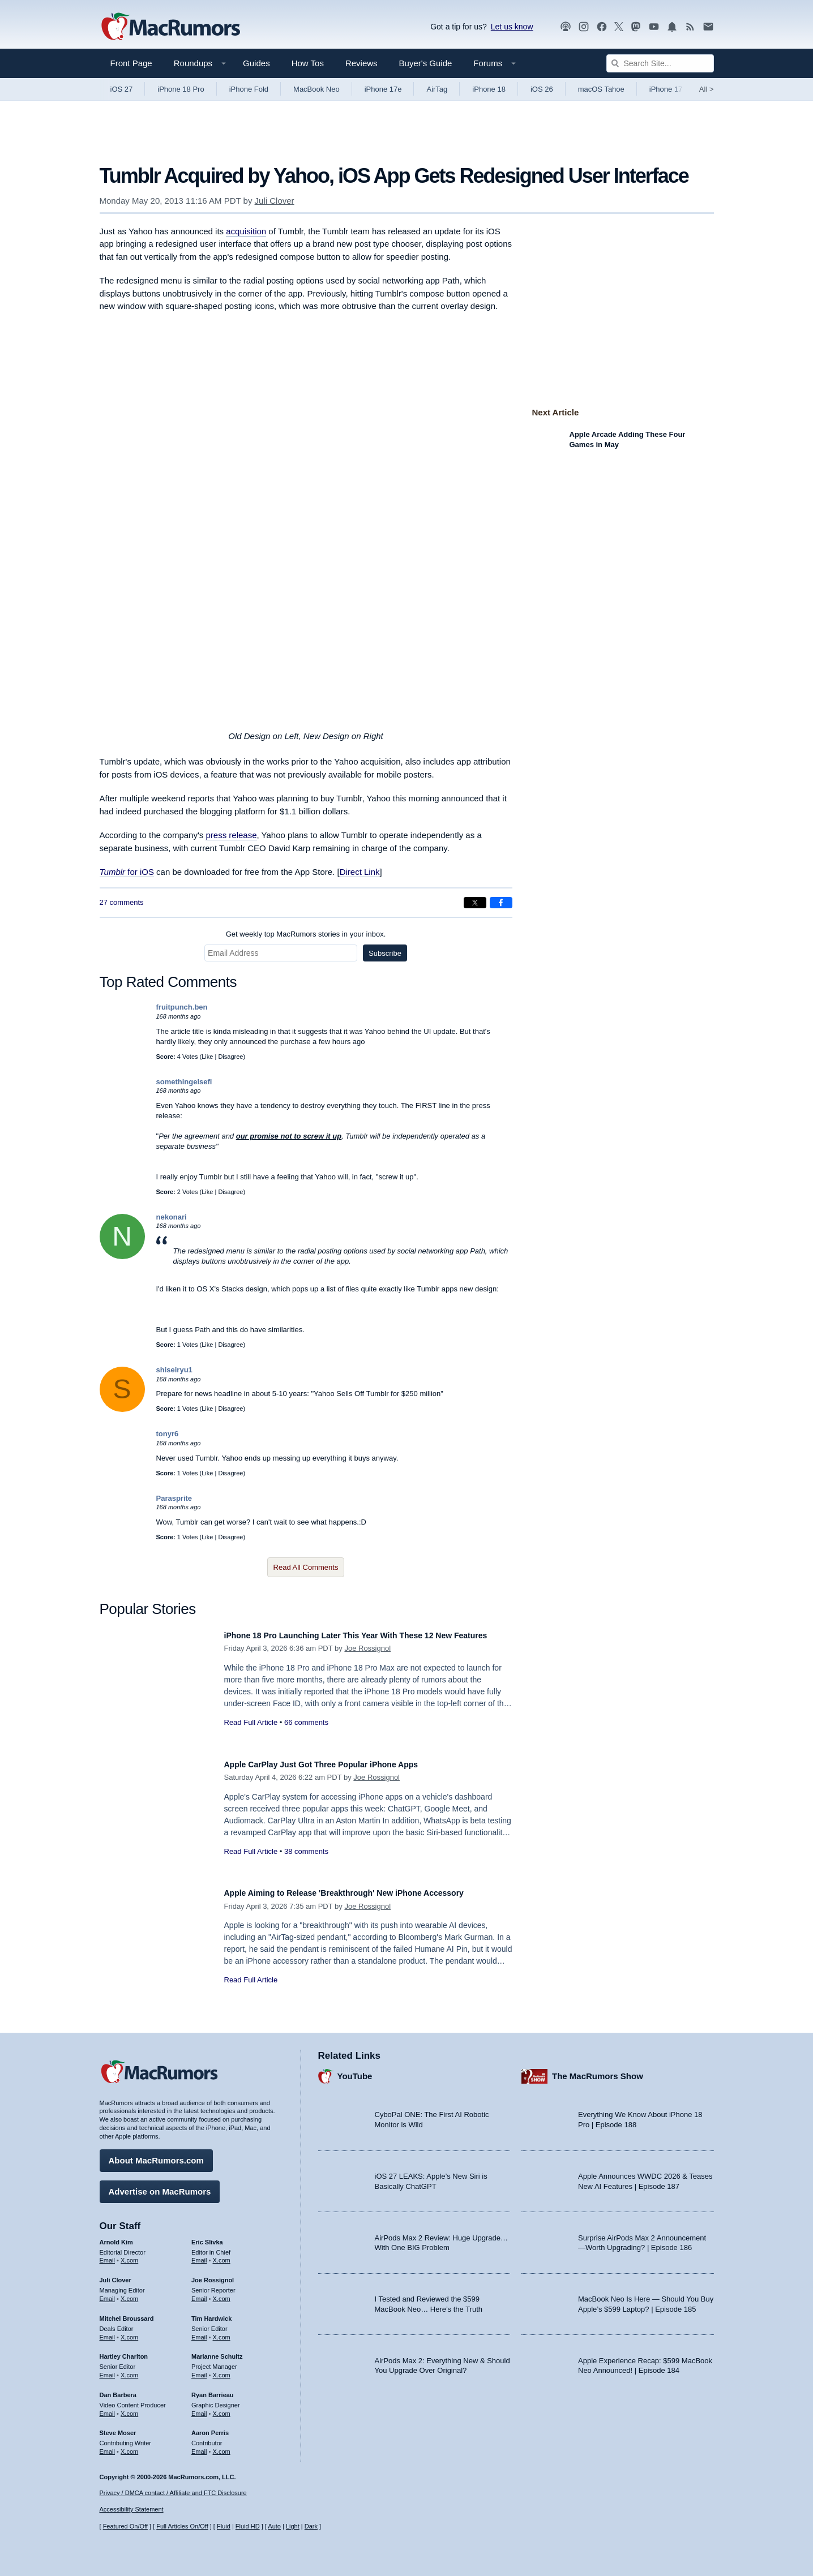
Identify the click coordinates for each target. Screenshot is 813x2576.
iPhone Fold (248, 89)
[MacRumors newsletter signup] (708, 27)
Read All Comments (306, 1567)
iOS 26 (541, 89)
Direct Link (360, 872)
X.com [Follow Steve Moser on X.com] (129, 2445)
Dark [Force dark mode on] (311, 2526)
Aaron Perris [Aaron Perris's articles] (210, 2427)
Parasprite (174, 1498)
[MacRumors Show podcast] (565, 27)
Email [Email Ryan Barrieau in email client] (199, 2408)
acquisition (246, 231)
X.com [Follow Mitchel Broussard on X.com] (129, 2331)
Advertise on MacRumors (160, 2186)
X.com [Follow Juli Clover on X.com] (129, 2293)
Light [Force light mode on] (292, 2526)
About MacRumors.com (156, 2154)
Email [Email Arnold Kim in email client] (107, 2254)
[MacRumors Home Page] (170, 27)
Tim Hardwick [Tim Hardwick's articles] (211, 2312)
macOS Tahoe (601, 89)
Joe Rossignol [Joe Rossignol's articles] (212, 2274)
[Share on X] (475, 902)
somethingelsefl (184, 1081)
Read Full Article (251, 1735)
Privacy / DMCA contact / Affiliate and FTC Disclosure (173, 2492)
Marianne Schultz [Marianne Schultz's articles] (216, 2350)
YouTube (355, 2070)
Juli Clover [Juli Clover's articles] (115, 2274)
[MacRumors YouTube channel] (654, 27)
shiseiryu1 (174, 1370)
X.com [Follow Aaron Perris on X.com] (221, 2445)
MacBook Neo (316, 89)
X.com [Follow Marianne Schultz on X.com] (221, 2369)
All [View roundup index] (706, 89)
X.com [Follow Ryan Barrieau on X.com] (221, 2408)
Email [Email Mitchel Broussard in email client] (107, 2331)
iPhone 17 (666, 89)
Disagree (230, 1056)
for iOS (127, 872)
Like (207, 1056)
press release (231, 835)
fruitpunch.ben (182, 1007)
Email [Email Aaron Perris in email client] (199, 2445)
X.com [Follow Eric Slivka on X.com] (221, 2254)
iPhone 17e (383, 89)
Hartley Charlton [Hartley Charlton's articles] (124, 2350)
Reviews (361, 63)
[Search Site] (660, 63)
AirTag (436, 89)
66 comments (306, 1735)
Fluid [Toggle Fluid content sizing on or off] (223, 2526)
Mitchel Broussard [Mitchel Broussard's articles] (127, 2312)
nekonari (171, 1217)
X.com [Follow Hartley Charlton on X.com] (129, 2369)
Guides (256, 63)
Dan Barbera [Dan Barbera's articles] (118, 2389)
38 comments (306, 1851)
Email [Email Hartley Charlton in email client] (107, 2369)
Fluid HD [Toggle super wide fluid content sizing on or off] (248, 2526)
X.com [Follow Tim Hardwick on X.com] (221, 2331)
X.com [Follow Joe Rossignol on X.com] (221, 2293)
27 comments (122, 902)
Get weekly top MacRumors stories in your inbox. (306, 934)
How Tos (308, 63)
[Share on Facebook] (501, 902)
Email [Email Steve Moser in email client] (107, 2445)
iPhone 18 (489, 89)
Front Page (131, 63)
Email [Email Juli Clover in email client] (107, 2293)
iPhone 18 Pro (180, 89)
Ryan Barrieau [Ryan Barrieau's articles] (212, 2389)
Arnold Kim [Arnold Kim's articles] (116, 2236)
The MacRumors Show (597, 2070)
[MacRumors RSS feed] (690, 27)
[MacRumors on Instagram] (583, 27)
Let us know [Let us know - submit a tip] (512, 26)
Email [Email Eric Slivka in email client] (199, 2254)
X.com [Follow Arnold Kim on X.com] (129, 2254)
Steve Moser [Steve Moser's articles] (118, 2427)
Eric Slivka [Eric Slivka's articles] (207, 2236)
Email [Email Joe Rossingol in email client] (199, 2293)
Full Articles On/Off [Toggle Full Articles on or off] (182, 2526)
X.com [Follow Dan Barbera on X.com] (129, 2408)
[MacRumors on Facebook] (601, 27)
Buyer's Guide (425, 63)
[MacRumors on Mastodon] (635, 27)
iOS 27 (121, 89)
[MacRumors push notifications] (672, 27)
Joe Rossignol (367, 1661)
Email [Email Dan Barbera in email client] (107, 2408)
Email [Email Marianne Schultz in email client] (199, 2369)
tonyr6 (167, 1433)
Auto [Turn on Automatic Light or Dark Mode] (274, 2526)
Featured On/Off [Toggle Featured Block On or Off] (125, 2526)
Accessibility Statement (132, 2509)
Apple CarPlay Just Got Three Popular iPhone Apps (342, 1764)
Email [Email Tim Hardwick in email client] (199, 2331)
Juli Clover (274, 200)
